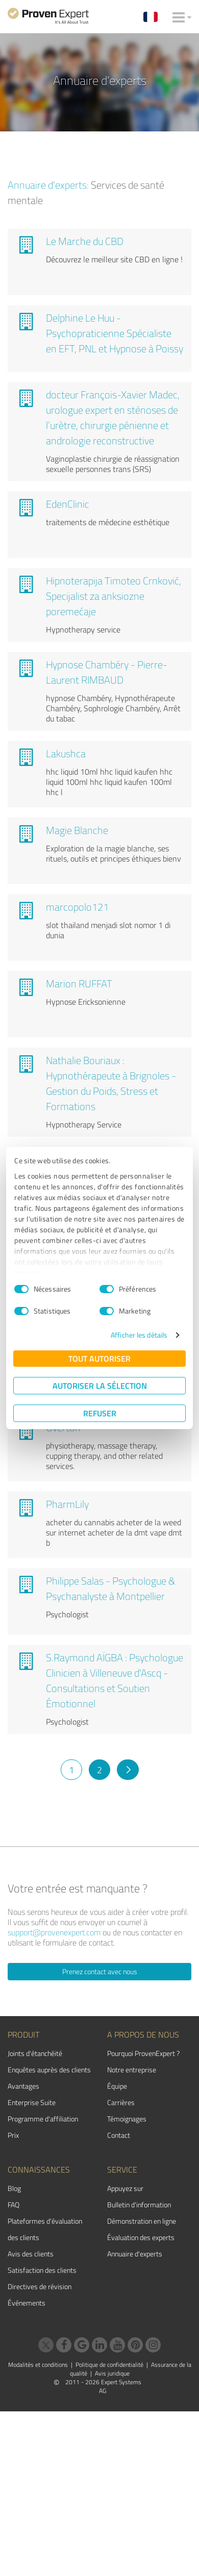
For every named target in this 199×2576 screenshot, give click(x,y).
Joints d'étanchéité (35, 2053)
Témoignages (126, 2118)
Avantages (23, 2086)
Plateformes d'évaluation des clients (45, 2229)
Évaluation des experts (141, 2237)
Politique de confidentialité (109, 2364)
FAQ (13, 2204)
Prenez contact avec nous (99, 1971)
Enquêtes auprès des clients (49, 2069)
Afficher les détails (139, 1335)
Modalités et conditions (38, 2364)
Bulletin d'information (139, 2204)
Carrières (121, 2102)
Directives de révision (39, 2286)
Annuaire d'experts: (48, 185)
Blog (14, 2188)
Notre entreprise (131, 2069)
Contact (118, 2135)
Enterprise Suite (32, 2102)
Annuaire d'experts (134, 2253)
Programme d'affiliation (43, 2118)
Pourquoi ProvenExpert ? (143, 2053)
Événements (26, 2303)
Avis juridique (112, 2373)
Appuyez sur (125, 2188)
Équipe (117, 2086)
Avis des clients (31, 2253)
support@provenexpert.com (54, 1932)
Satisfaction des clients (42, 2270)
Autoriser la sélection (100, 1385)
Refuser (99, 1413)
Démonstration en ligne (141, 2221)
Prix (13, 2135)
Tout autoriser (99, 1358)
